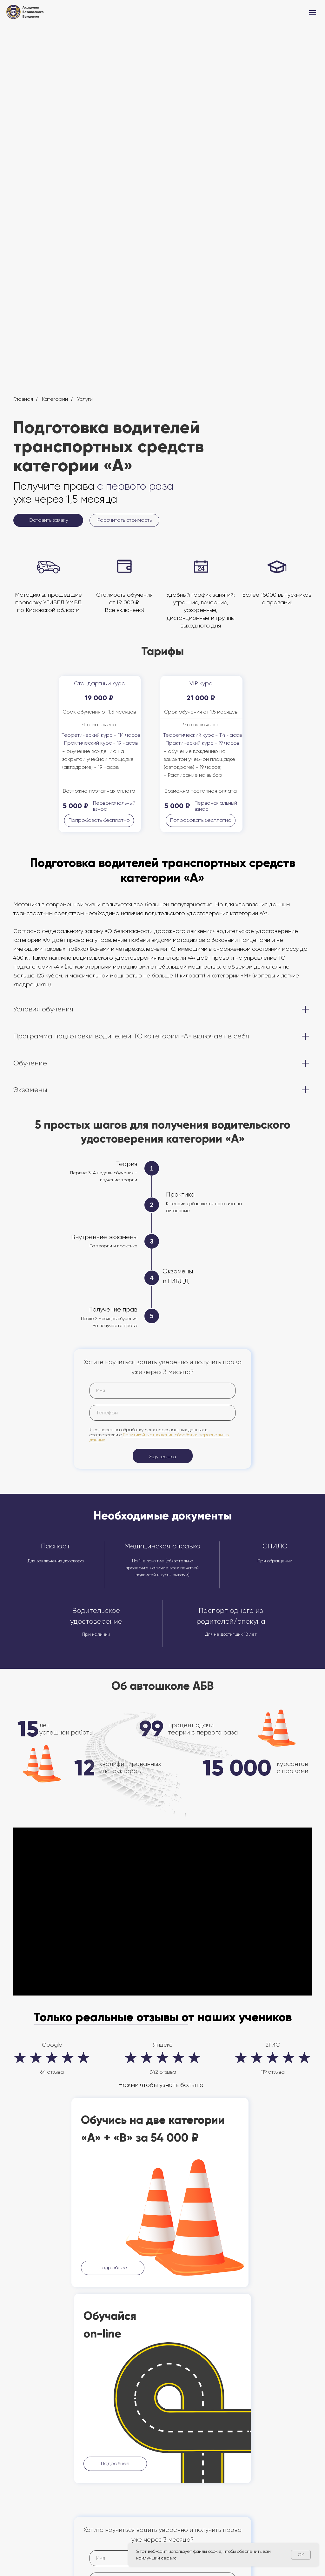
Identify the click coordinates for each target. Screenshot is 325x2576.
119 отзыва (273, 2072)
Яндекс (162, 2045)
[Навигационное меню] (312, 12)
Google (52, 2045)
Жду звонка (162, 1456)
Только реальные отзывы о (111, 2017)
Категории (55, 399)
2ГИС (273, 2045)
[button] (48, 520)
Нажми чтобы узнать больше (160, 2085)
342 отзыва (162, 2072)
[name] (162, 1391)
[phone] (162, 1413)
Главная (23, 399)
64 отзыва (52, 2072)
